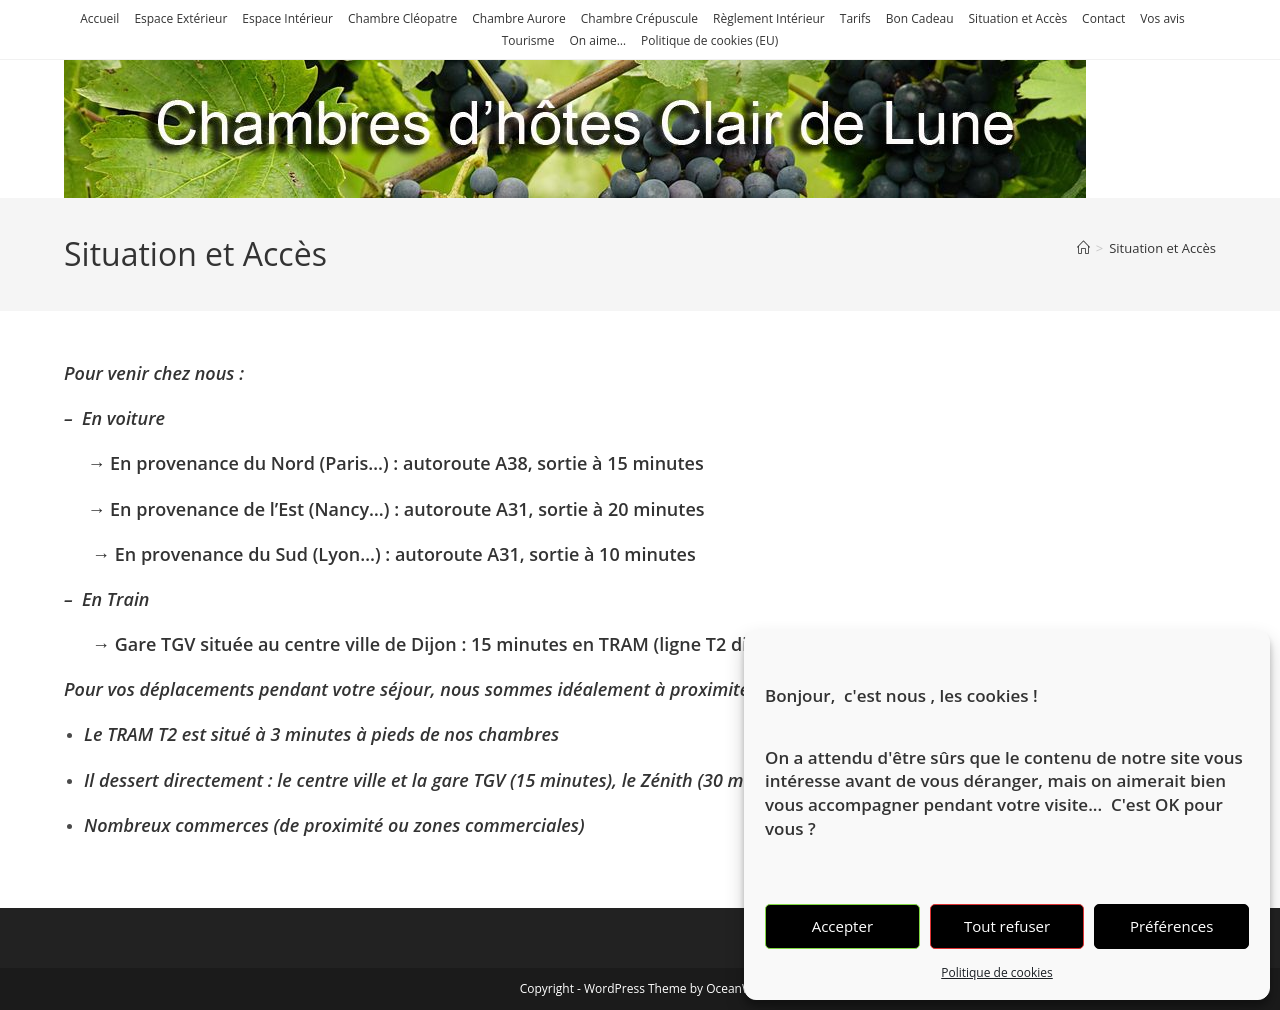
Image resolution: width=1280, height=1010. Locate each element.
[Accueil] (1083, 248)
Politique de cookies (997, 972)
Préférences (1172, 926)
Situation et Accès (1018, 18)
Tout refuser (1007, 926)
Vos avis (1162, 18)
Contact (1103, 18)
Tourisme (528, 40)
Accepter (842, 926)
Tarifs (855, 18)
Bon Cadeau (920, 18)
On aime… (597, 40)
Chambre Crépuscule (639, 18)
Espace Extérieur (180, 18)
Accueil (99, 18)
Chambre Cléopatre (402, 18)
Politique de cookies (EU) (709, 40)
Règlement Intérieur (769, 18)
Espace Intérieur (287, 18)
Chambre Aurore (519, 18)
